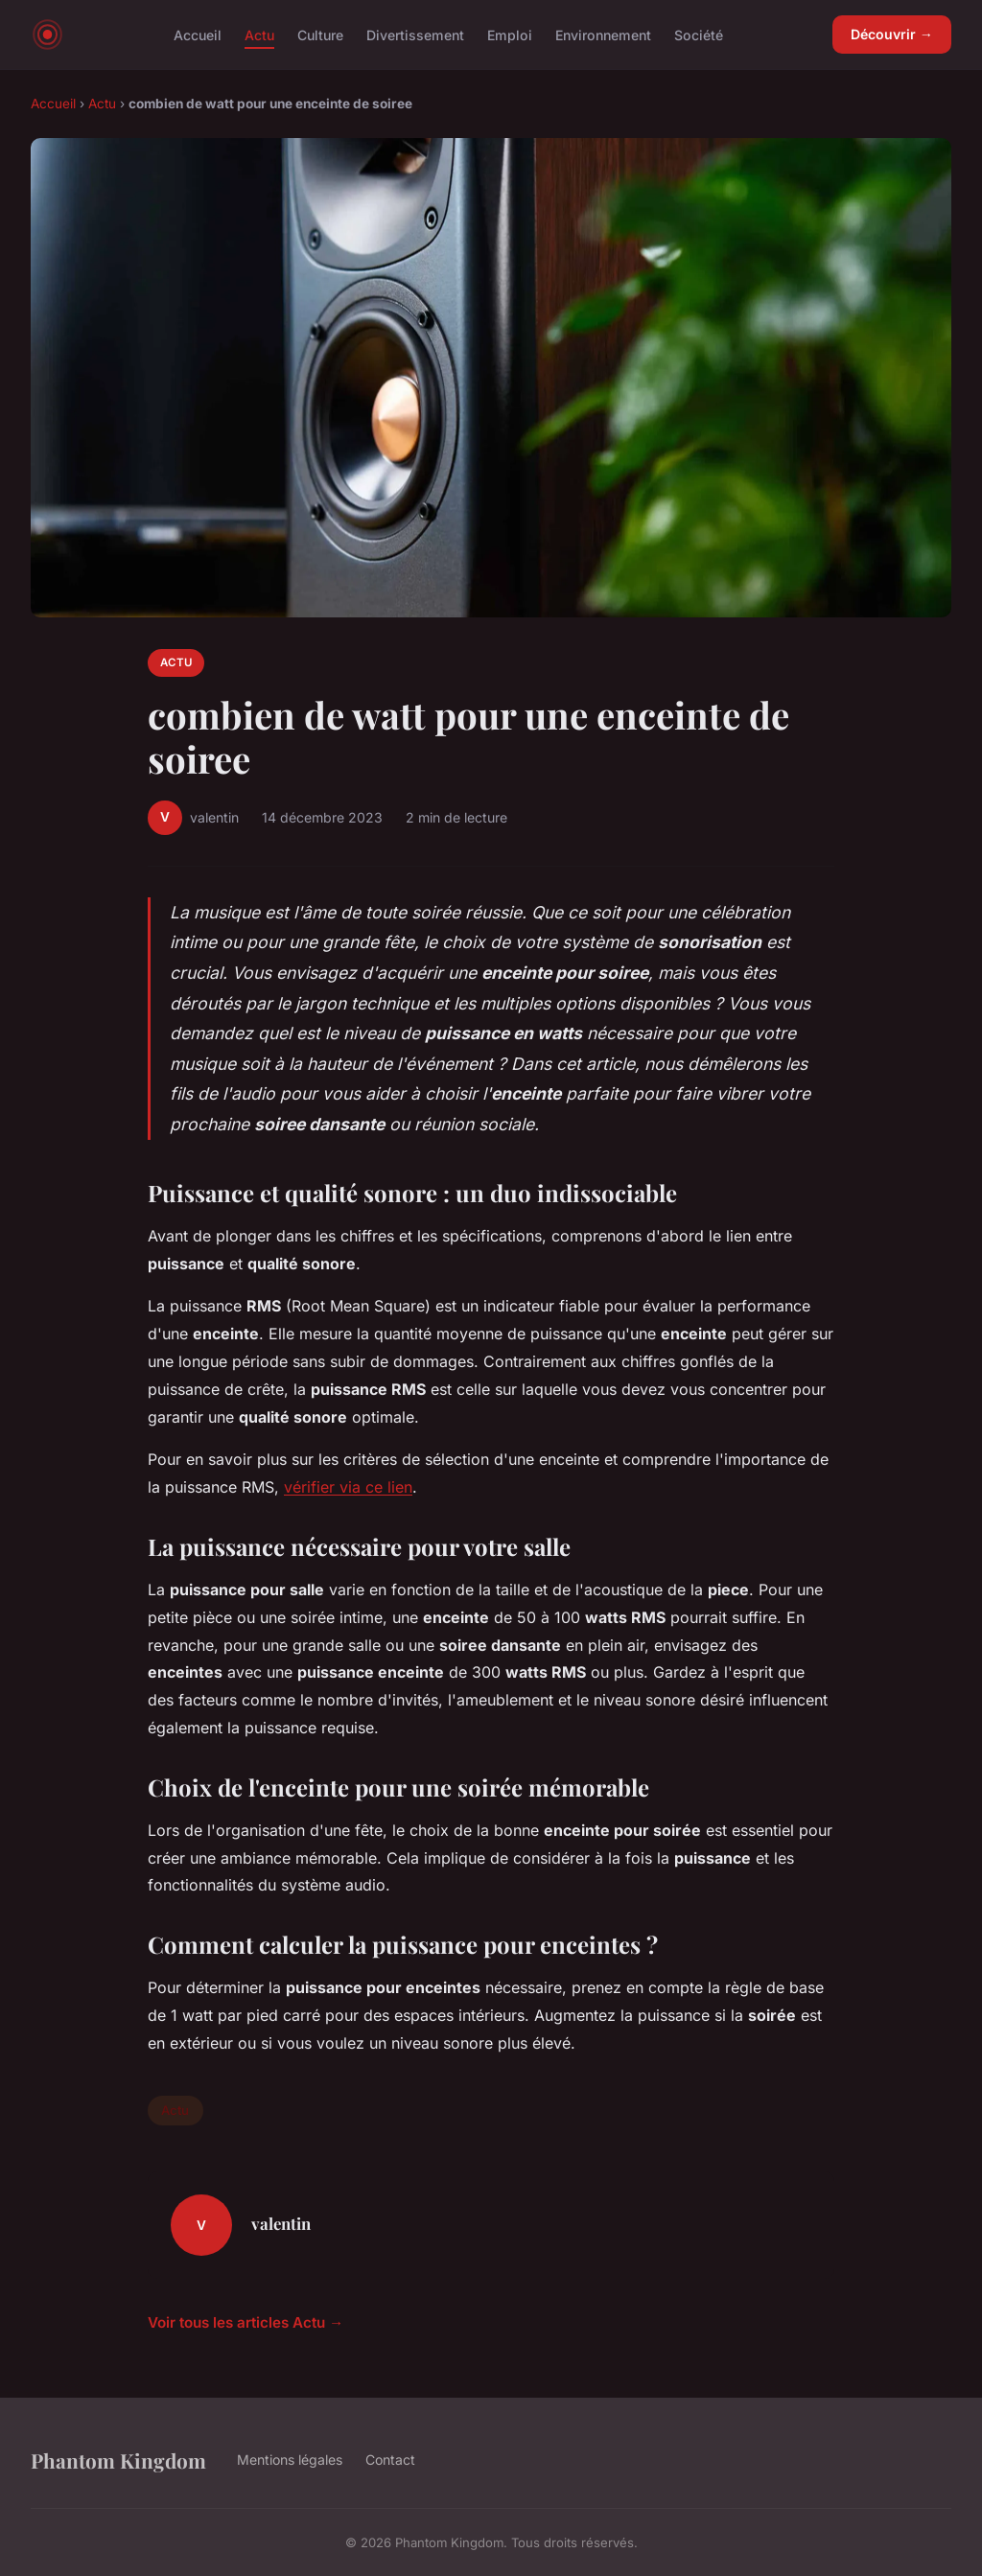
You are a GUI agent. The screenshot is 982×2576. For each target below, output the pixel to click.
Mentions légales (289, 2459)
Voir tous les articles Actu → (245, 2322)
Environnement (603, 34)
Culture (320, 34)
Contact (390, 2459)
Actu (259, 34)
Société (698, 34)
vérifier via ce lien (348, 1487)
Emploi (509, 34)
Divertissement (415, 34)
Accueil (198, 34)
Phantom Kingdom (118, 2460)
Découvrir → (892, 34)
